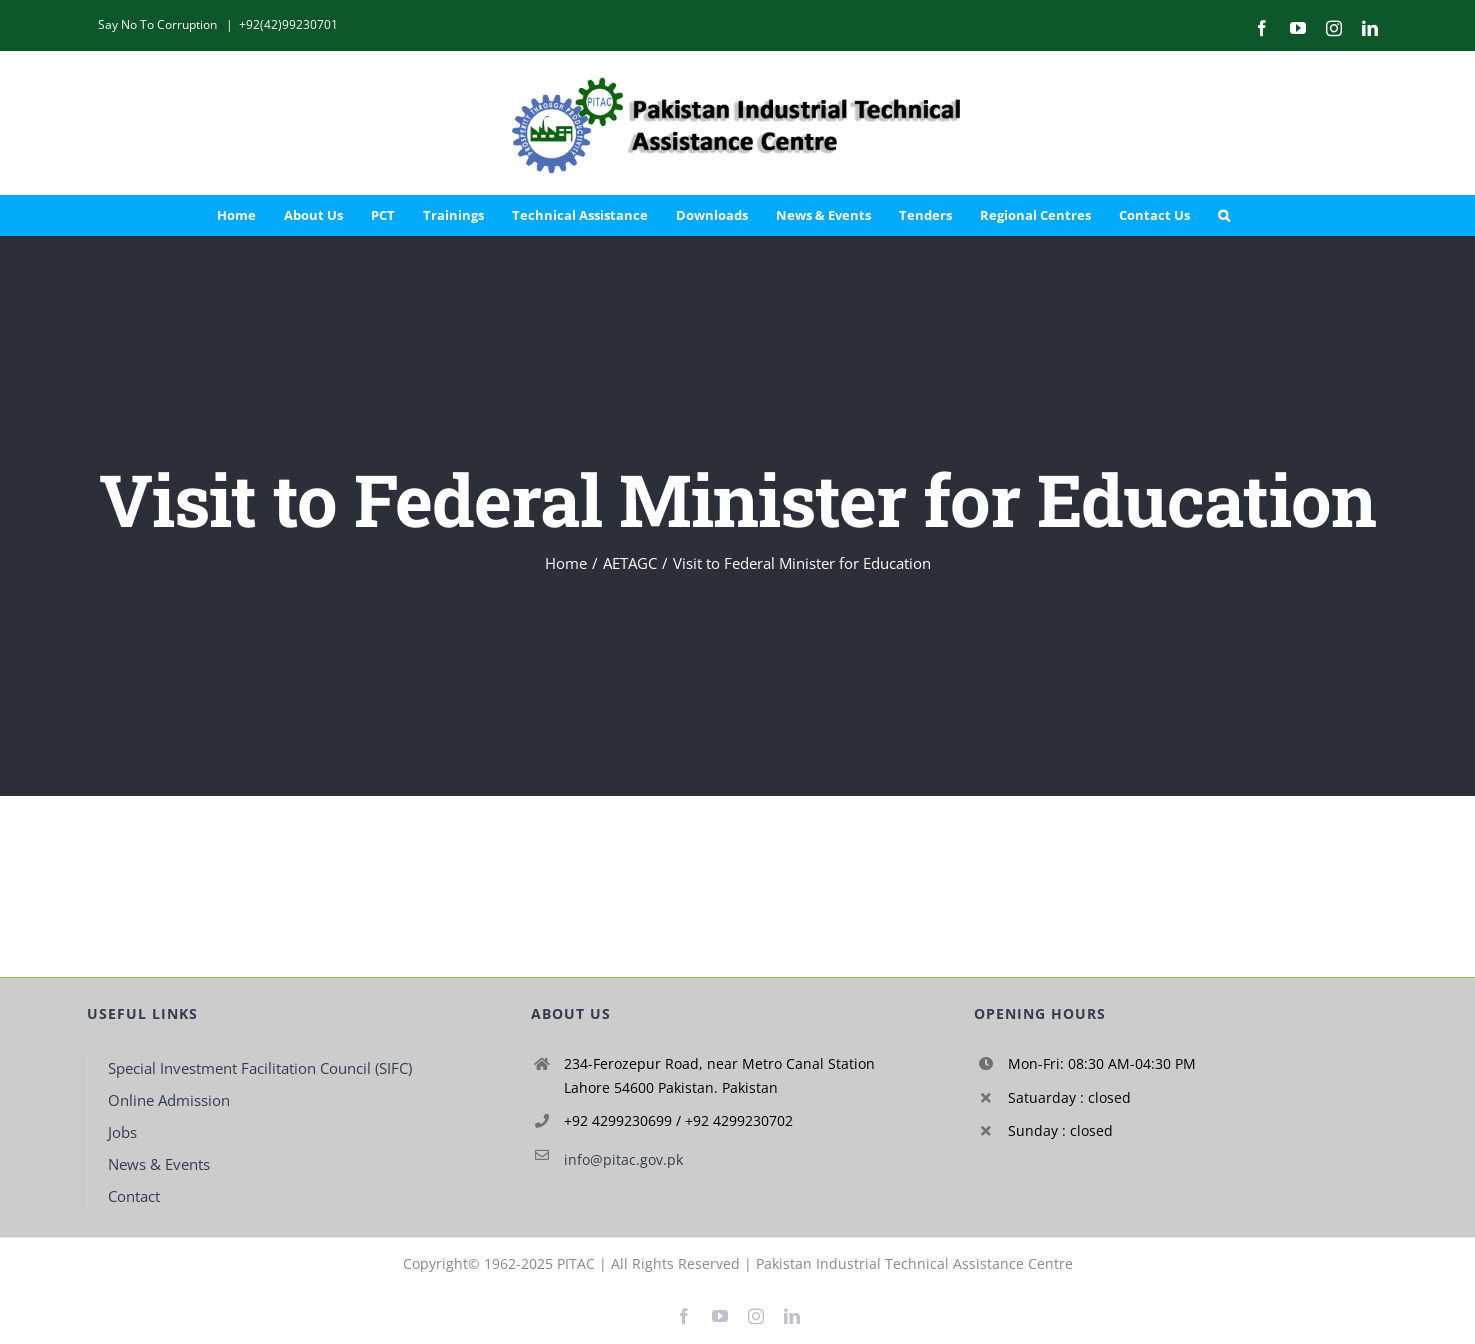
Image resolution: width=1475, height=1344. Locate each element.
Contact (134, 1196)
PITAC (576, 1263)
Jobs (122, 1132)
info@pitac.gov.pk (623, 1159)
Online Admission (169, 1100)
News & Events (159, 1164)
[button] (1224, 215)
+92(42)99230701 (288, 24)
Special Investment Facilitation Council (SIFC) (260, 1068)
